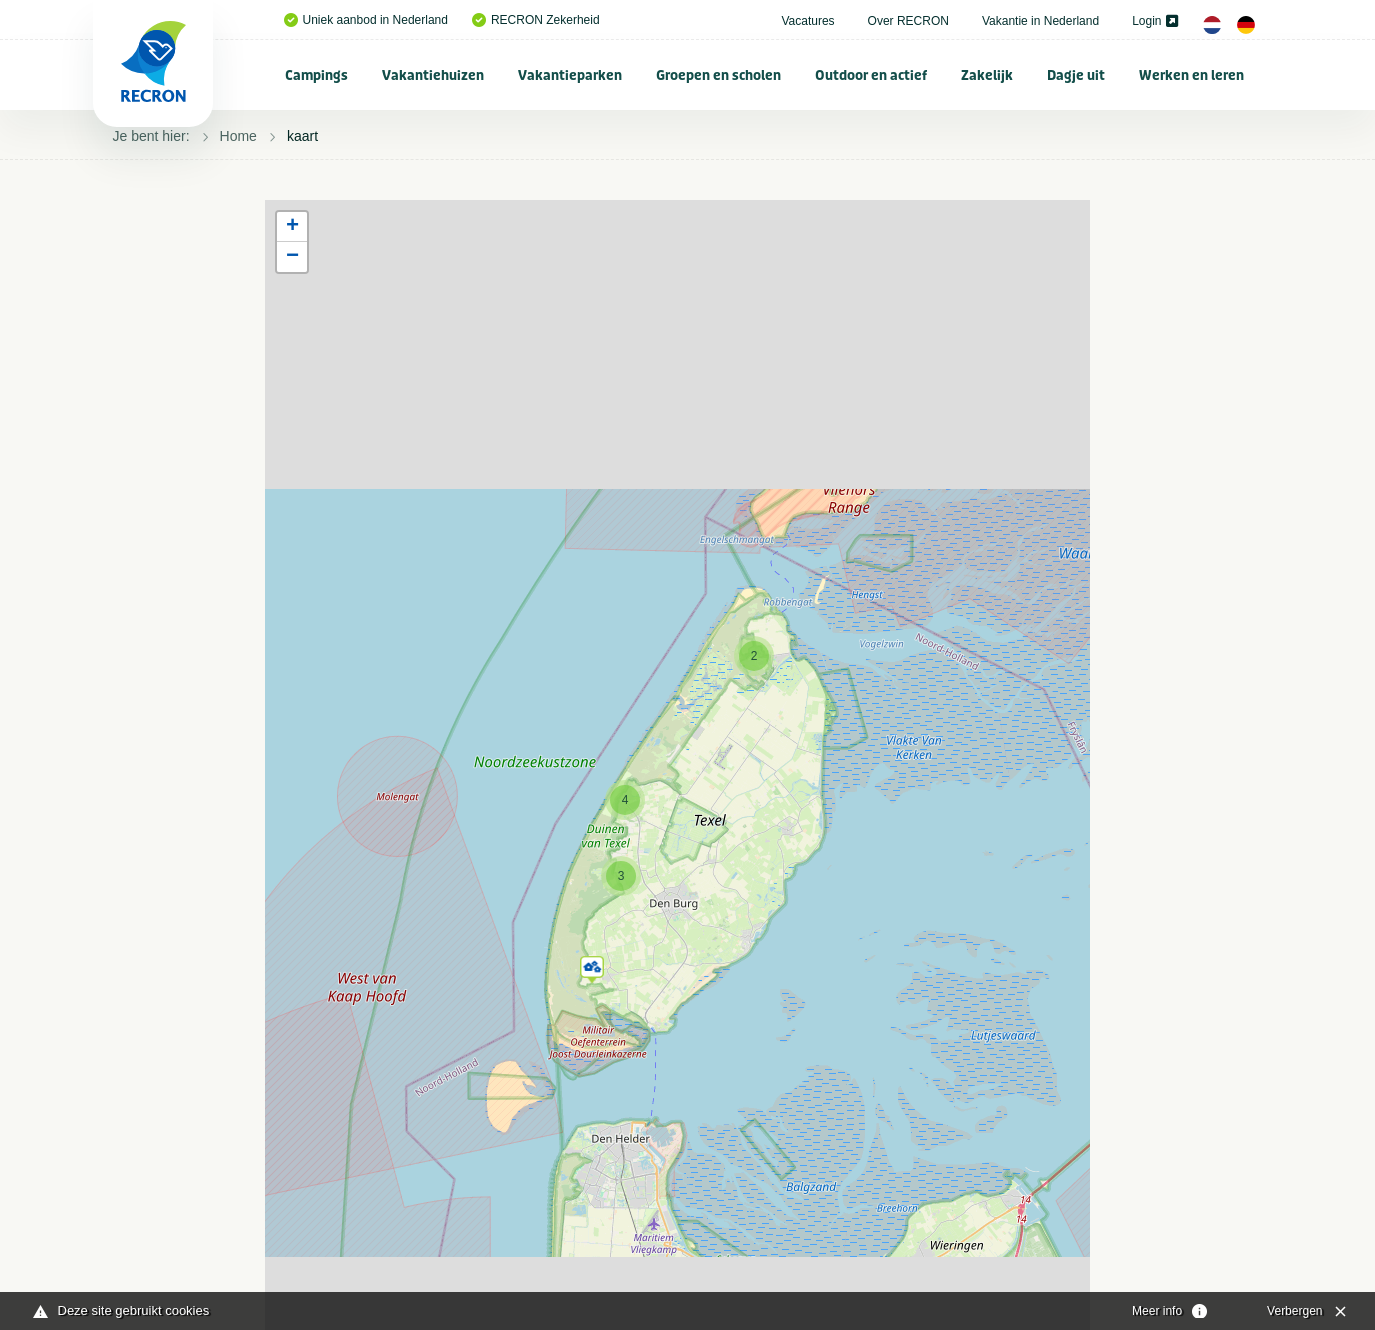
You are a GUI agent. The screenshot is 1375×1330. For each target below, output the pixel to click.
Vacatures (807, 21)
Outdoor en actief (871, 75)
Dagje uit (1076, 75)
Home (238, 136)
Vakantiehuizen (433, 75)
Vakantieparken (570, 75)
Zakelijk (987, 75)
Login (1154, 21)
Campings (316, 75)
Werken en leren (1191, 75)
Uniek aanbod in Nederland (366, 20)
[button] (592, 966)
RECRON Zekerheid (536, 20)
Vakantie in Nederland (1040, 21)
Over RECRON (908, 21)
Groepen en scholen (718, 75)
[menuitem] (317, 75)
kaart (302, 136)
